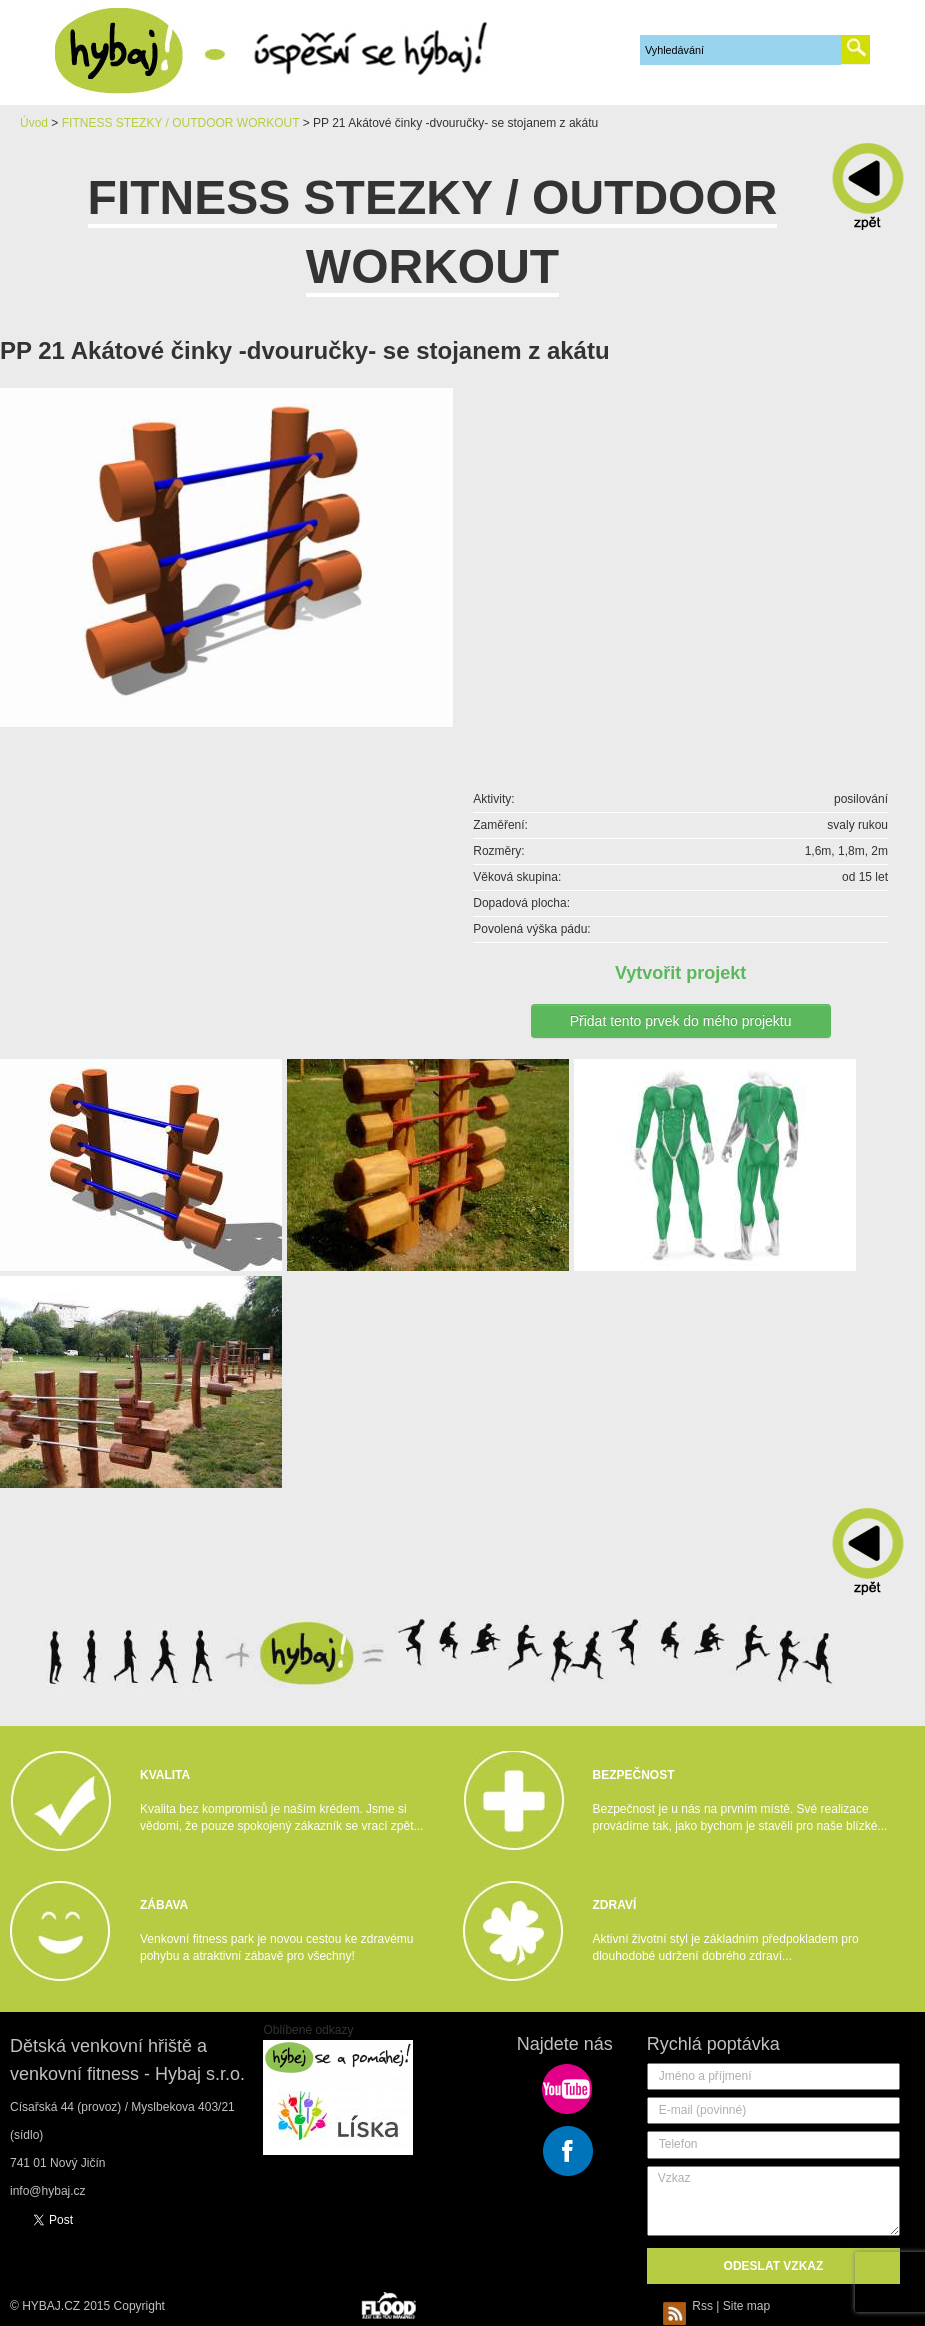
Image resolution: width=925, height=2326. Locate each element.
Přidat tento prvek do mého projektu (681, 1021)
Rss (691, 2306)
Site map (746, 2306)
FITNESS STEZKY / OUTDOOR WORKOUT (181, 123)
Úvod (34, 123)
